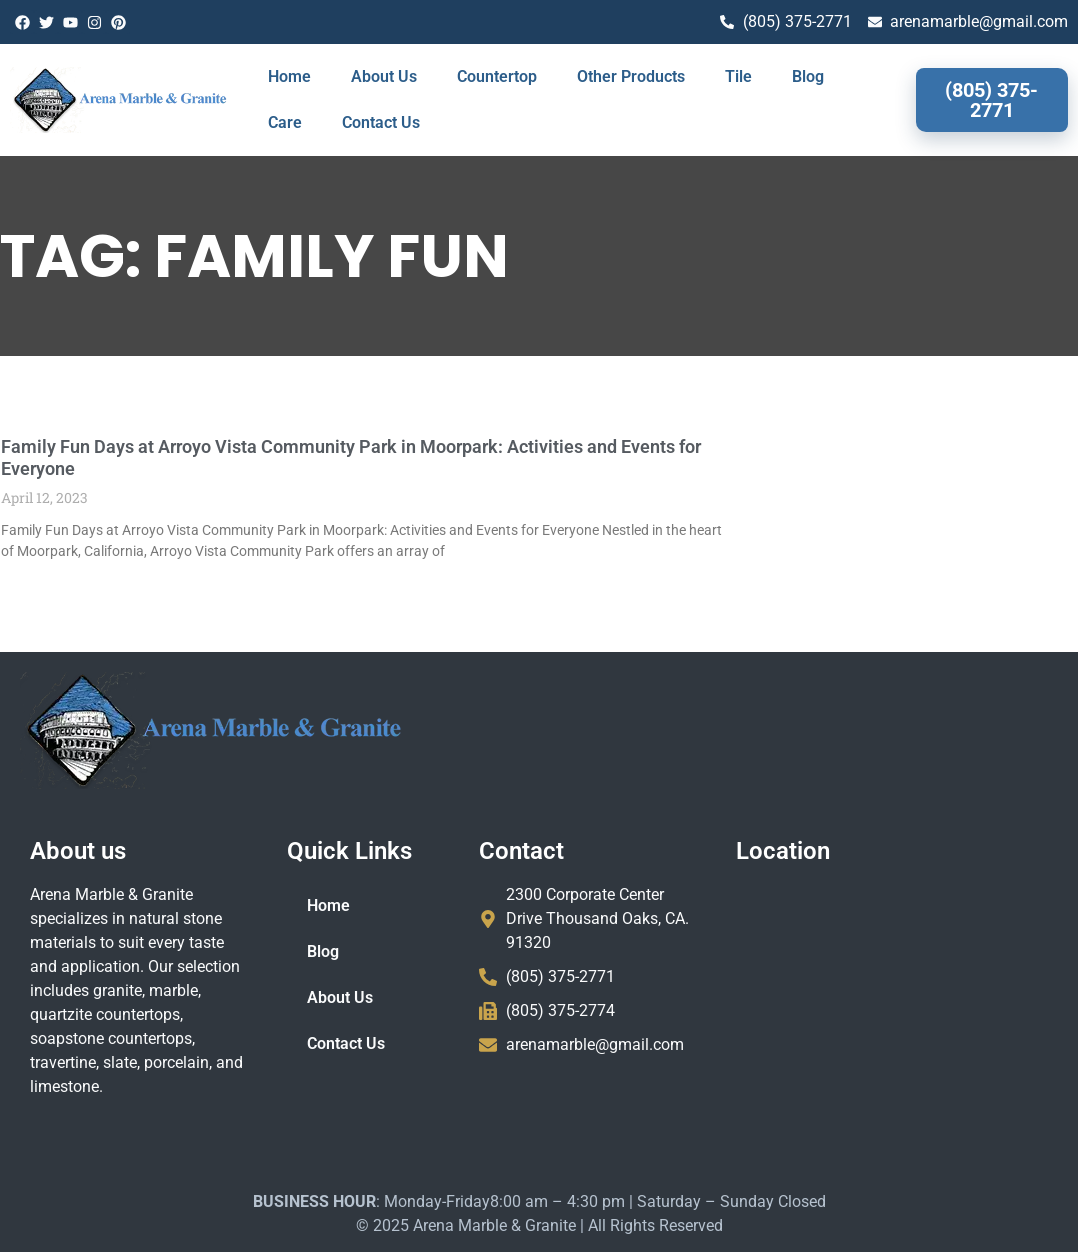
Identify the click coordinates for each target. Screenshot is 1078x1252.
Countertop (497, 76)
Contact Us (381, 122)
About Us (384, 76)
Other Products (631, 76)
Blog (808, 76)
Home (289, 76)
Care (285, 122)
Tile (738, 76)
